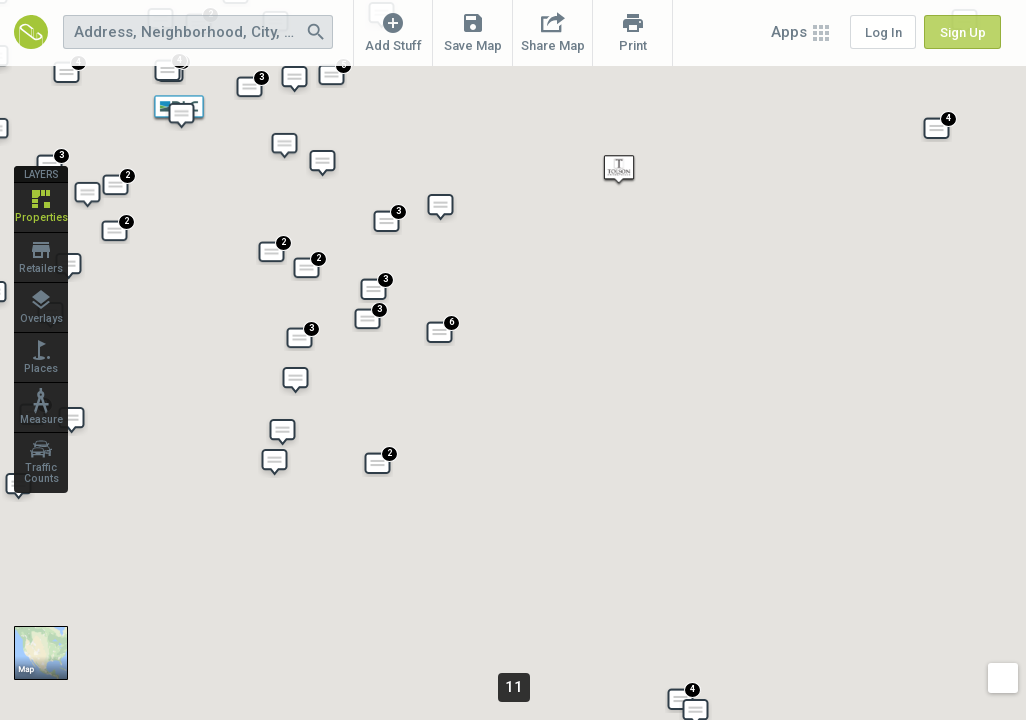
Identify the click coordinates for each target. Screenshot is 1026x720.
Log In (883, 32)
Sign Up (963, 32)
